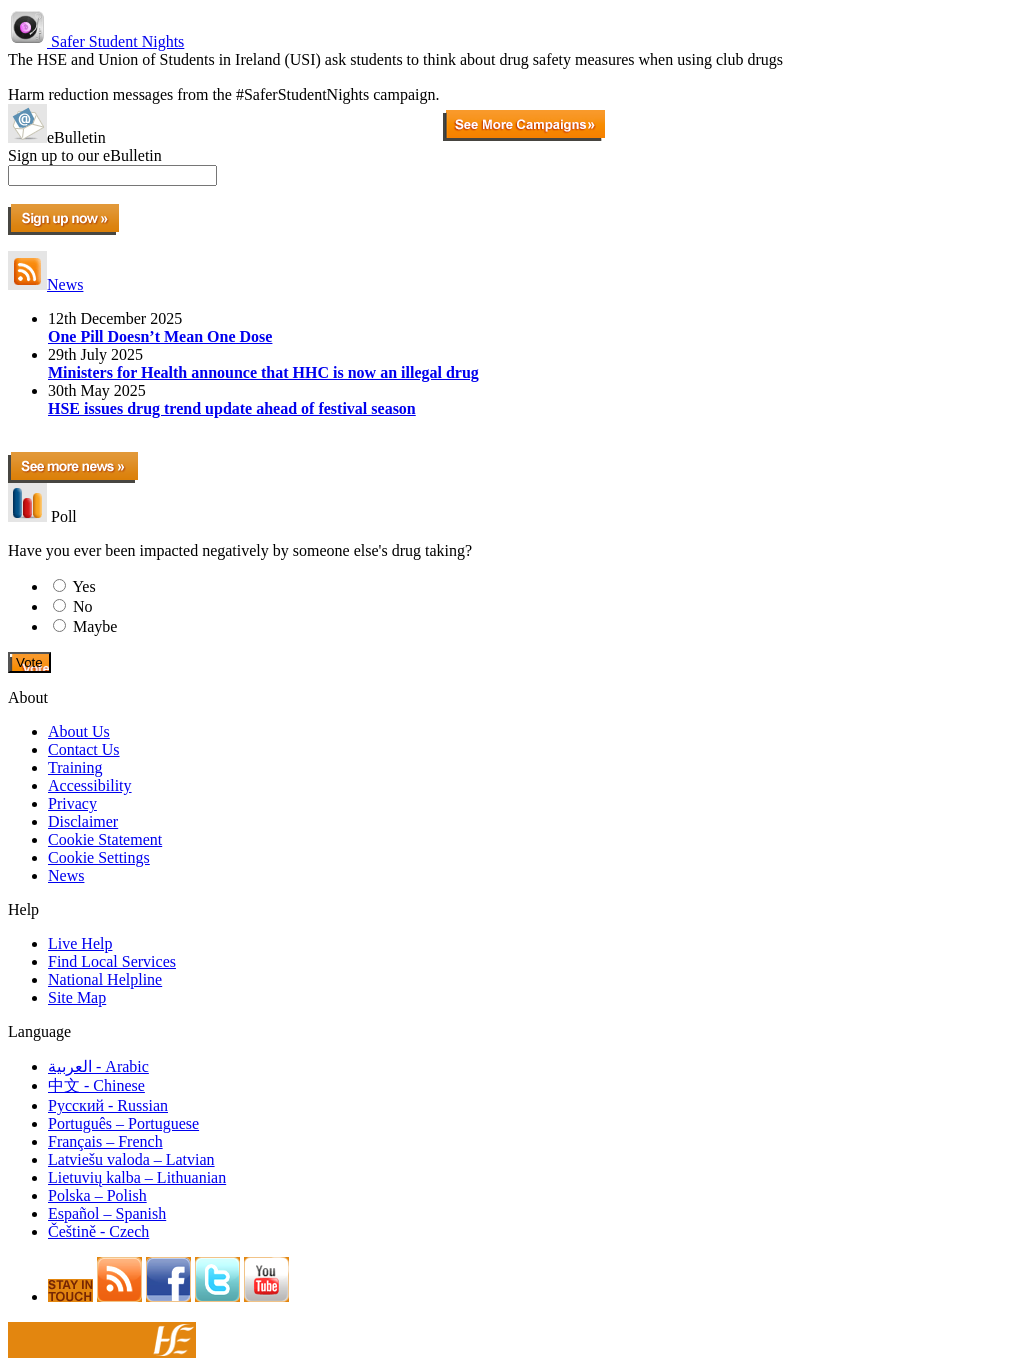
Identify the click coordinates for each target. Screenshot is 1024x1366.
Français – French (105, 1141)
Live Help (80, 943)
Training (75, 767)
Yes (83, 586)
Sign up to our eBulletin (85, 155)
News (45, 284)
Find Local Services (112, 961)
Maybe (95, 626)
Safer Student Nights (96, 41)
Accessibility (90, 785)
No (83, 606)
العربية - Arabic (98, 1066)
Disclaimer (83, 821)
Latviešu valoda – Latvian (131, 1159)
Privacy (72, 803)
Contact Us (84, 749)
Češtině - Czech (98, 1231)
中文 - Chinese (96, 1085)
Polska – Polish (97, 1195)
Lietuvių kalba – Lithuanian (137, 1177)
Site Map (77, 997)
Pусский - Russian (108, 1105)
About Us (79, 731)
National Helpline (105, 979)
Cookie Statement (105, 839)
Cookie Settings (99, 857)
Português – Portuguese (123, 1123)
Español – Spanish (107, 1213)
